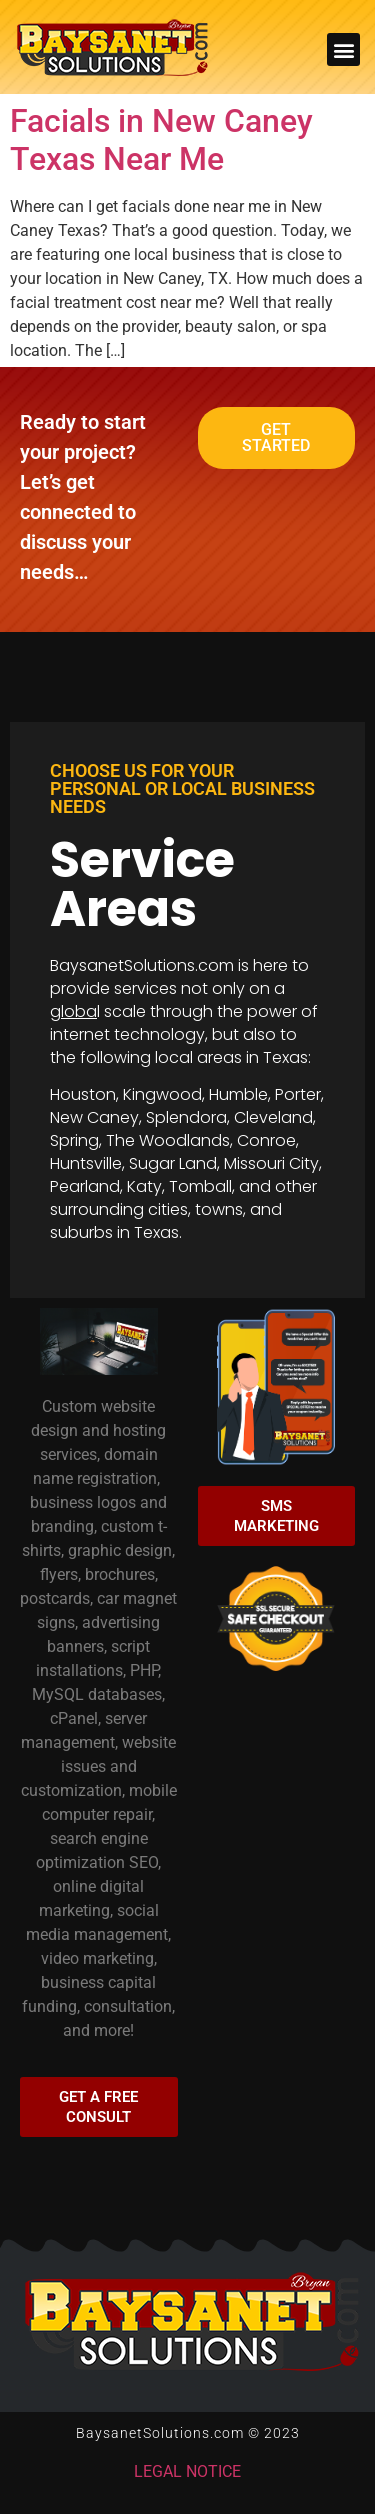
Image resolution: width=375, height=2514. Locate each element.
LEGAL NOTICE (187, 2471)
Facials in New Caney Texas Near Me (161, 140)
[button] (343, 49)
